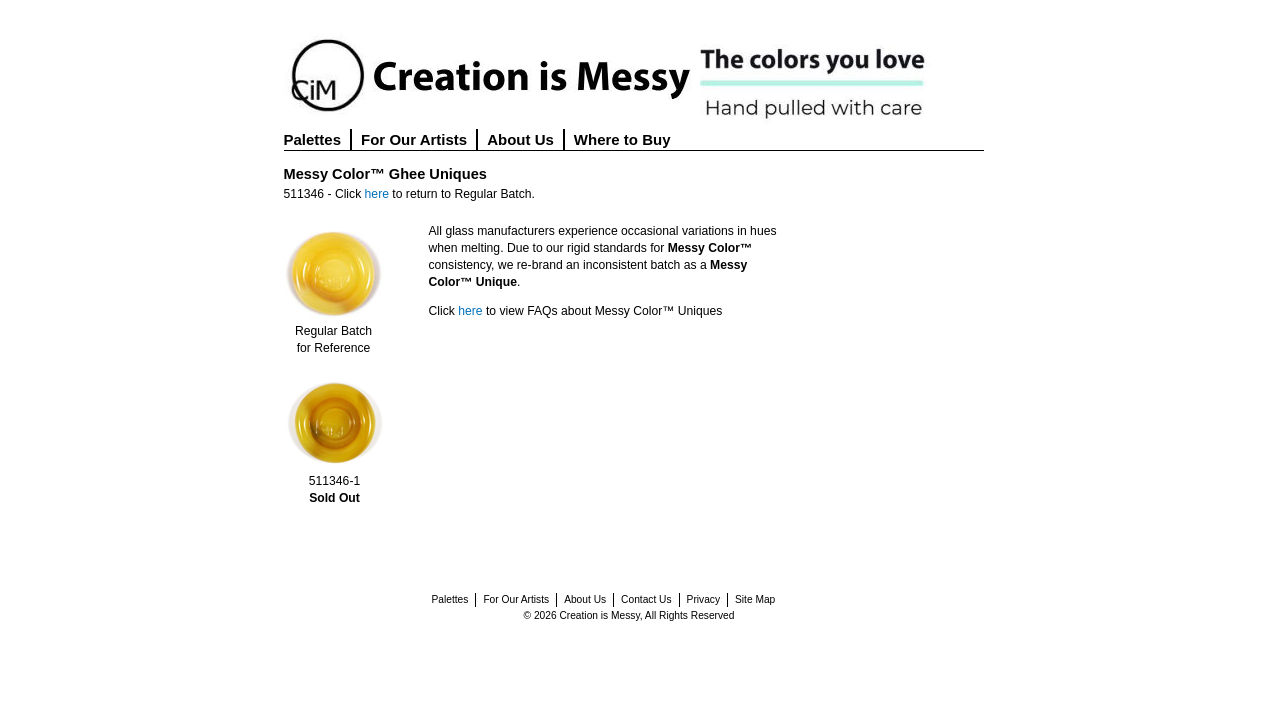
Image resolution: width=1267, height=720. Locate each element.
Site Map (755, 599)
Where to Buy (622, 139)
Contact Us (646, 599)
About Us (520, 139)
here (377, 194)
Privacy (703, 599)
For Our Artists (414, 139)
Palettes (313, 139)
